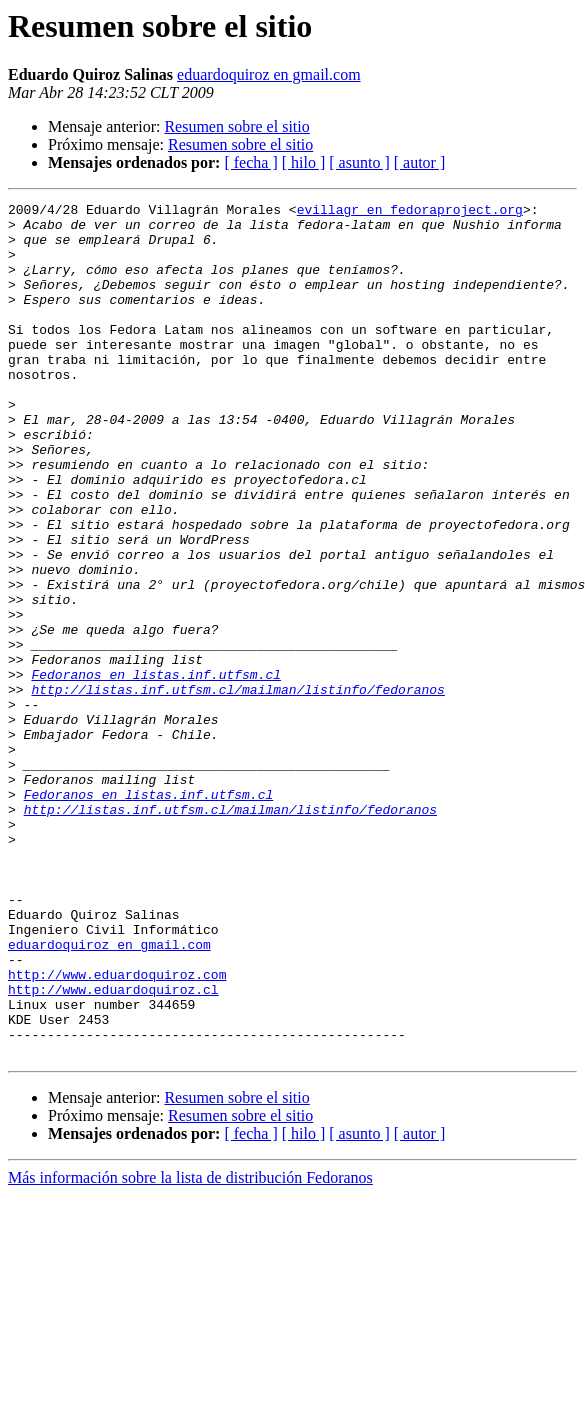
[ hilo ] (304, 162)
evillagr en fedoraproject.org (410, 212)
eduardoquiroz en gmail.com (269, 74)
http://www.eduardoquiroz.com (117, 1130)
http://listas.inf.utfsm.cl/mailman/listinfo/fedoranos (237, 788)
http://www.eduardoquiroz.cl (113, 1148)
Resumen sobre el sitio (236, 126)
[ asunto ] (359, 162)
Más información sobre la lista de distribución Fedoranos (190, 1348)
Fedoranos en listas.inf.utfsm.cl (156, 770)
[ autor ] (420, 162)
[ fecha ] (250, 162)
